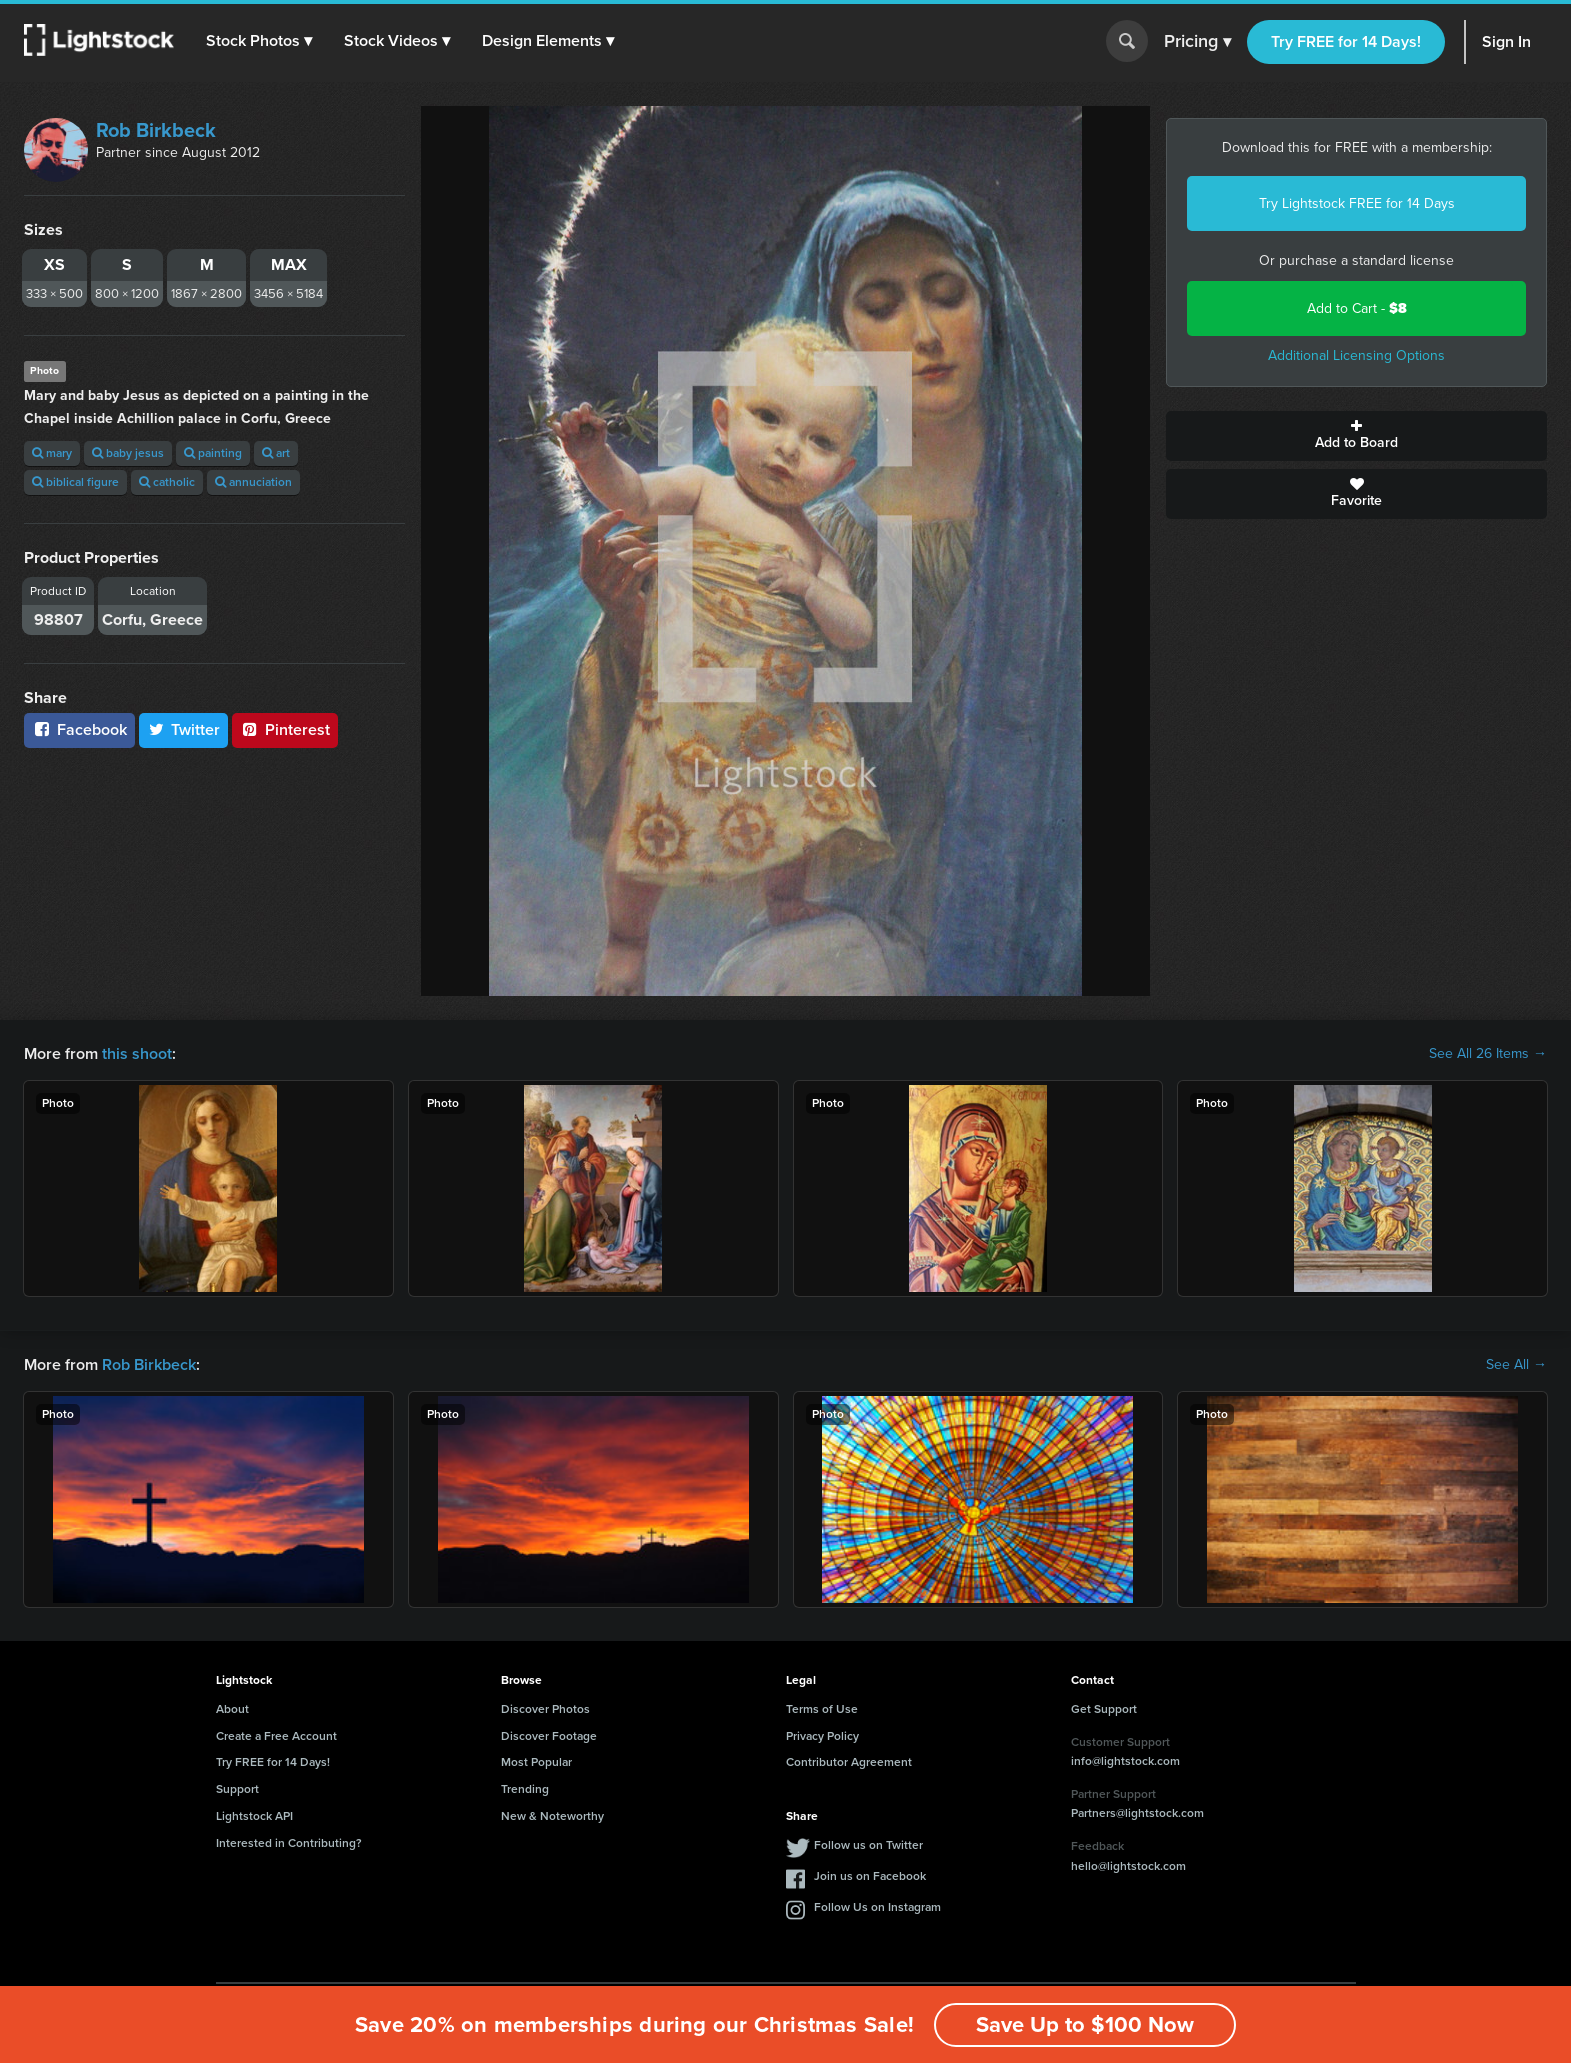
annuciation (253, 482)
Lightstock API (254, 1816)
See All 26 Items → (1488, 1054)
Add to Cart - (1357, 308)
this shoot (137, 1053)
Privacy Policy (822, 1736)
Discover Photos (545, 1709)
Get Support (1104, 1709)
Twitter (184, 729)
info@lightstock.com (1125, 1761)
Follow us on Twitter (868, 1845)
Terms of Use (822, 1709)
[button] (259, 41)
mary (52, 453)
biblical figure (75, 482)
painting (213, 453)
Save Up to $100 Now (1085, 2024)
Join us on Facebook (870, 1876)
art (276, 453)
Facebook (79, 729)
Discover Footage (549, 1736)
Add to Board (1356, 436)
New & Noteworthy (552, 1816)
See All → (1516, 1365)
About (232, 1709)
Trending (525, 1789)
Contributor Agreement (849, 1762)
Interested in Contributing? (289, 1843)
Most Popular (536, 1762)
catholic (167, 482)
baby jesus (128, 453)
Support (237, 1789)
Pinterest (285, 729)
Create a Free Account (276, 1736)
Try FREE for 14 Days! (1346, 41)
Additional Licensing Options (1356, 355)
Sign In (1506, 41)
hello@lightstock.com (1128, 1866)
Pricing (1197, 42)
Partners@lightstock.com (1137, 1813)
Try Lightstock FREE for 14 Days (1357, 203)
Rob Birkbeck (156, 130)
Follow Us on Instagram (877, 1907)
